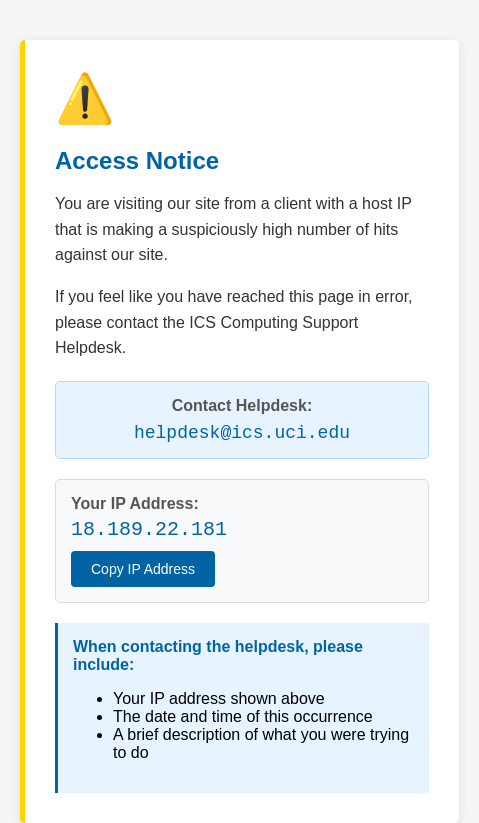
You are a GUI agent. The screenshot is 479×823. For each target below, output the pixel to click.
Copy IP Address (143, 569)
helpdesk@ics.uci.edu (242, 433)
